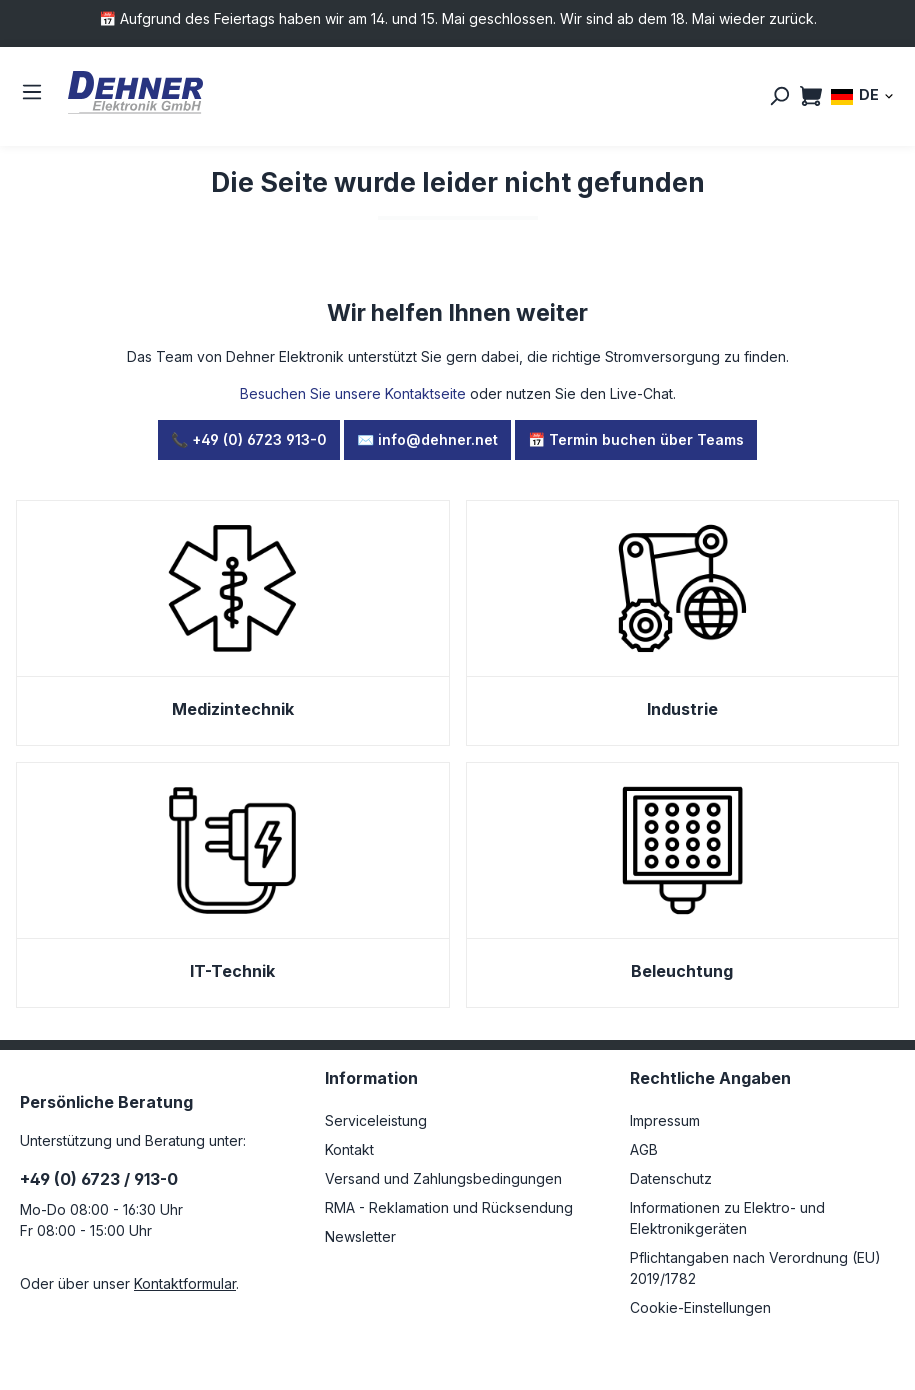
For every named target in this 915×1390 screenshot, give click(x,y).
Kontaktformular (185, 1283)
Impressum (665, 1120)
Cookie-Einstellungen (700, 1307)
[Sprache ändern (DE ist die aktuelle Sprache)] (863, 95)
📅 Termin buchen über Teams (636, 439)
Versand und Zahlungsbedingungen (443, 1178)
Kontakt (349, 1149)
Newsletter (360, 1236)
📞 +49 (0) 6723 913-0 (249, 439)
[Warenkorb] (811, 96)
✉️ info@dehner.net (427, 439)
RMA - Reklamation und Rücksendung (449, 1207)
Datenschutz (671, 1178)
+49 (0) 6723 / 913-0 (99, 1179)
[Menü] (32, 92)
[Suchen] (779, 96)
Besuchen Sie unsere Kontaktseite (353, 393)
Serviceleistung (376, 1120)
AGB (644, 1149)
